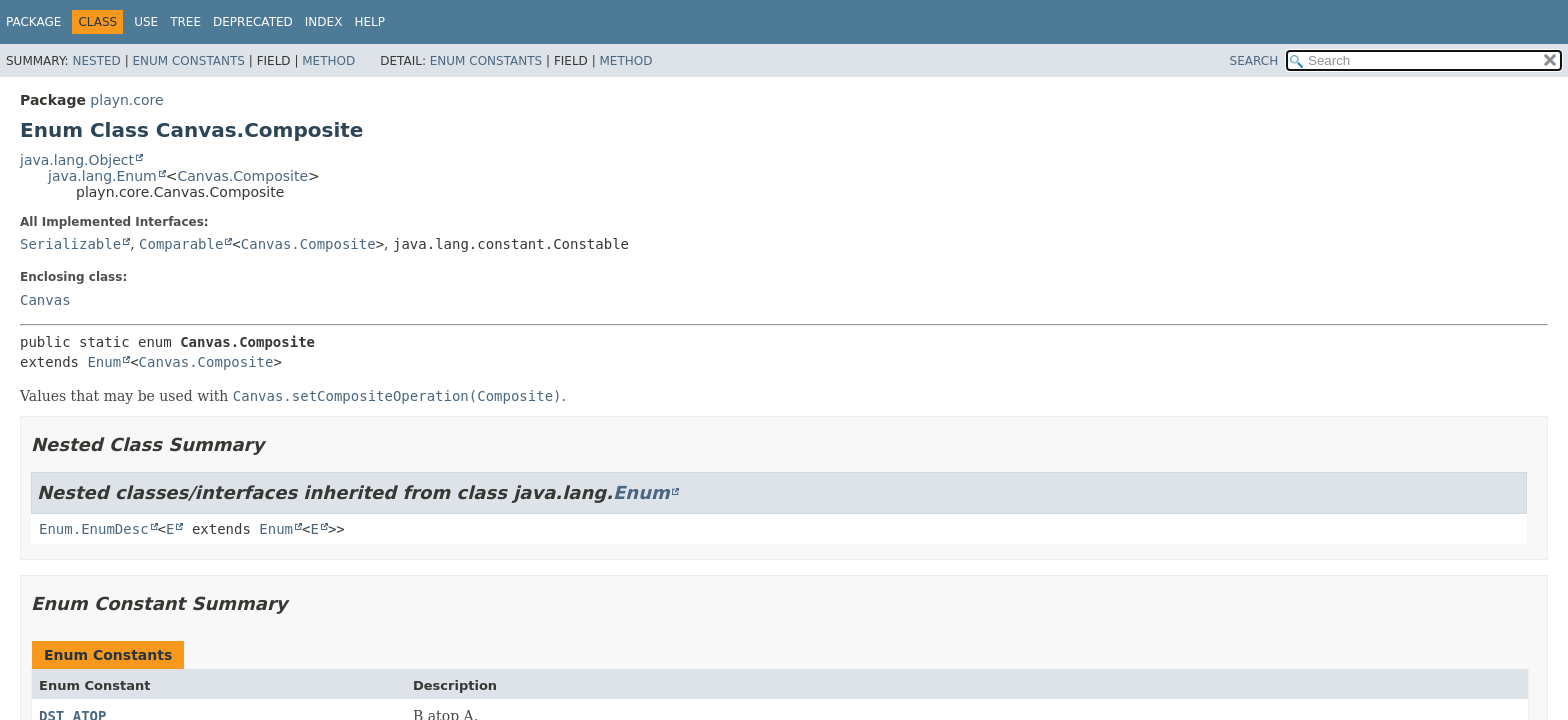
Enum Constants (188, 61)
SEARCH (1254, 61)
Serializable (70, 244)
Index (324, 22)
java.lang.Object (77, 160)
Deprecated (253, 22)
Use (146, 22)
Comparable (181, 244)
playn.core (126, 100)
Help (369, 22)
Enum (104, 362)
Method (328, 61)
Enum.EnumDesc (94, 529)
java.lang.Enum (102, 176)
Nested (96, 61)
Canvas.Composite (242, 176)
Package (33, 22)
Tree (185, 22)
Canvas (45, 300)
